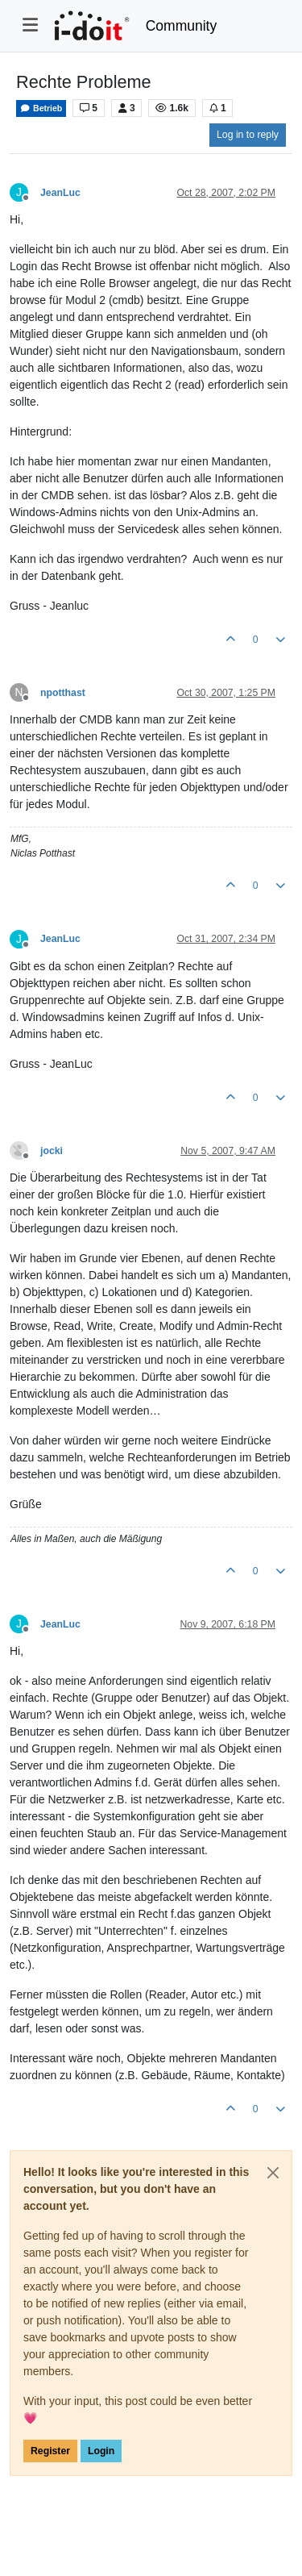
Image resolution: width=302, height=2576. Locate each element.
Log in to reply (248, 134)
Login (101, 2451)
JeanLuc (60, 192)
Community (181, 26)
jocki (51, 1151)
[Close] (273, 2173)
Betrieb (41, 108)
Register (50, 2451)
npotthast (62, 692)
